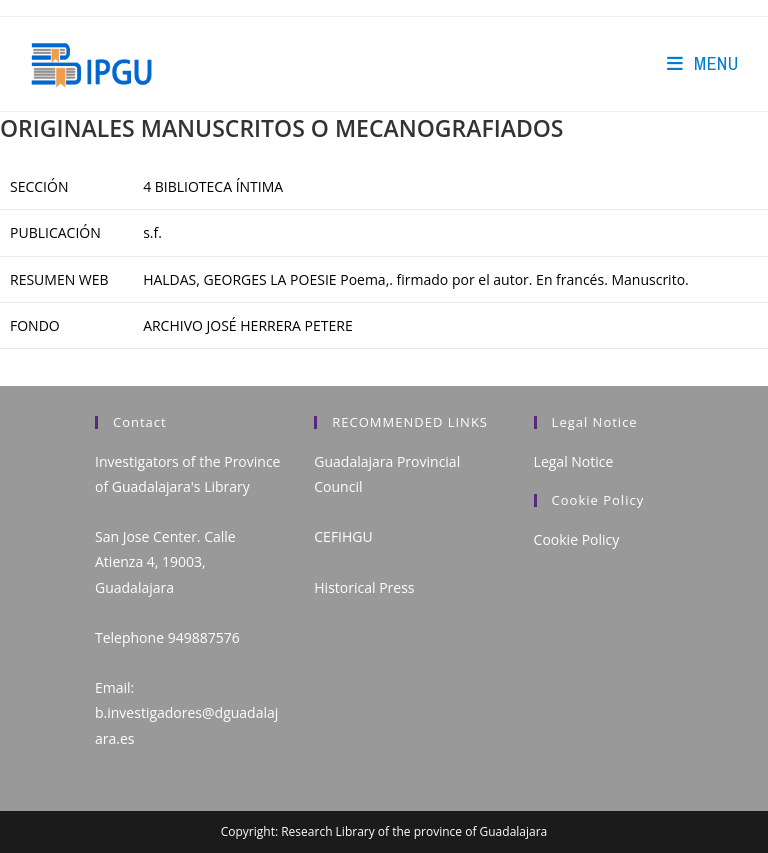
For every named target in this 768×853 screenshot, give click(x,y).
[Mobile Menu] (702, 63)
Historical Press (364, 587)
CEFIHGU (343, 536)
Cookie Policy (577, 539)
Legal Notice (574, 461)
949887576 (204, 637)
